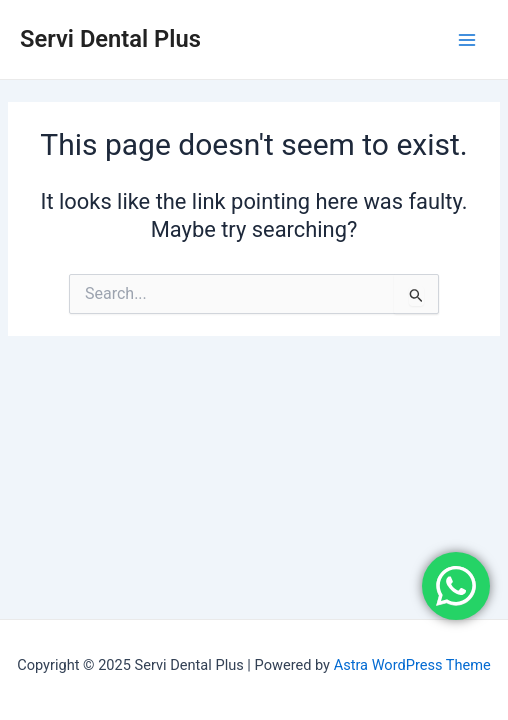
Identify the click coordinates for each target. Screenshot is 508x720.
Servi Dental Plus (110, 39)
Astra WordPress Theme (412, 665)
